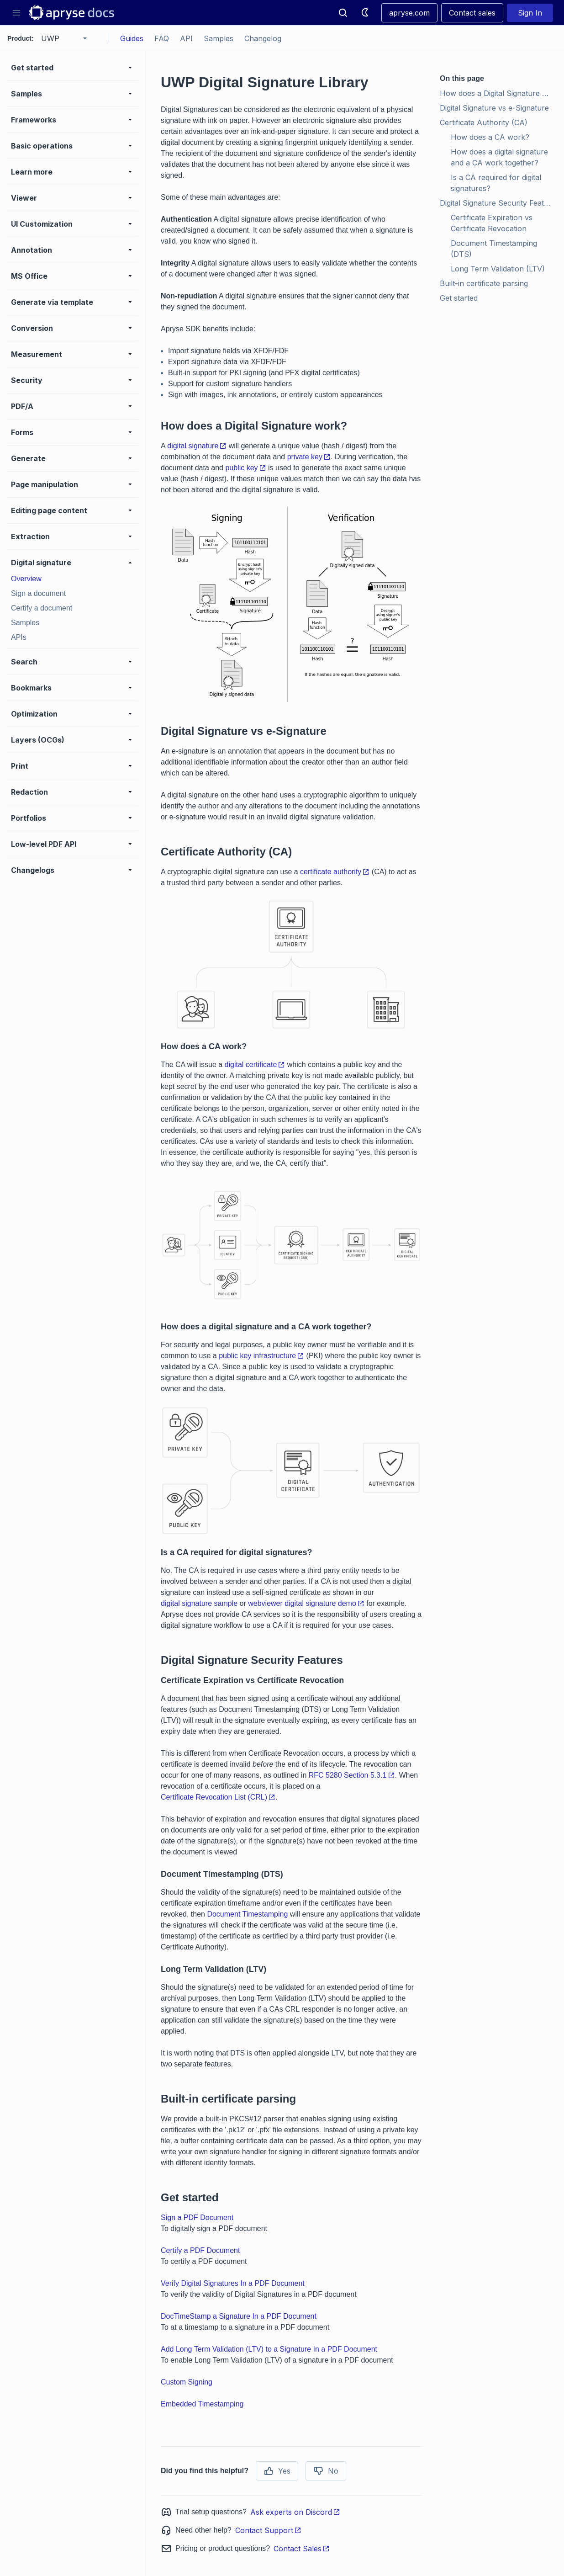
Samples (218, 38)
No (325, 2470)
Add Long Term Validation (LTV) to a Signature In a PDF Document (269, 2349)
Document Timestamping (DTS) (495, 249)
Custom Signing (186, 2382)
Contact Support (268, 2530)
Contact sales (472, 12)
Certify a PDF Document (200, 2250)
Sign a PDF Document (197, 2217)
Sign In (530, 12)
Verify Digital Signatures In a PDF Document (233, 2283)
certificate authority (334, 872)
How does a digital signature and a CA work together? (500, 157)
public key (245, 468)
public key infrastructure (261, 1356)
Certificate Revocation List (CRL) (218, 1797)
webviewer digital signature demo (306, 1603)
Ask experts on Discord (295, 2512)
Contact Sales (302, 2548)
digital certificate (255, 1064)
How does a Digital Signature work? (498, 93)
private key (309, 457)
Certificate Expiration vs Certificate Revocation (493, 223)
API (186, 38)
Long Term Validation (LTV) (498, 268)
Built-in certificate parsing (484, 283)
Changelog (262, 38)
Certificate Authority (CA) (483, 122)
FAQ (161, 38)
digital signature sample (199, 1603)
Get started (459, 298)
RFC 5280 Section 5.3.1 (352, 1775)
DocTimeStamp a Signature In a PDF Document (238, 2316)
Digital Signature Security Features (498, 202)
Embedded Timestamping (202, 2404)
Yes (277, 2470)
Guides (131, 38)
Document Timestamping (247, 1914)
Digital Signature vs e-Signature (494, 107)
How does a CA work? (490, 137)
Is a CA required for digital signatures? (497, 183)
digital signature (197, 446)
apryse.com (409, 12)
